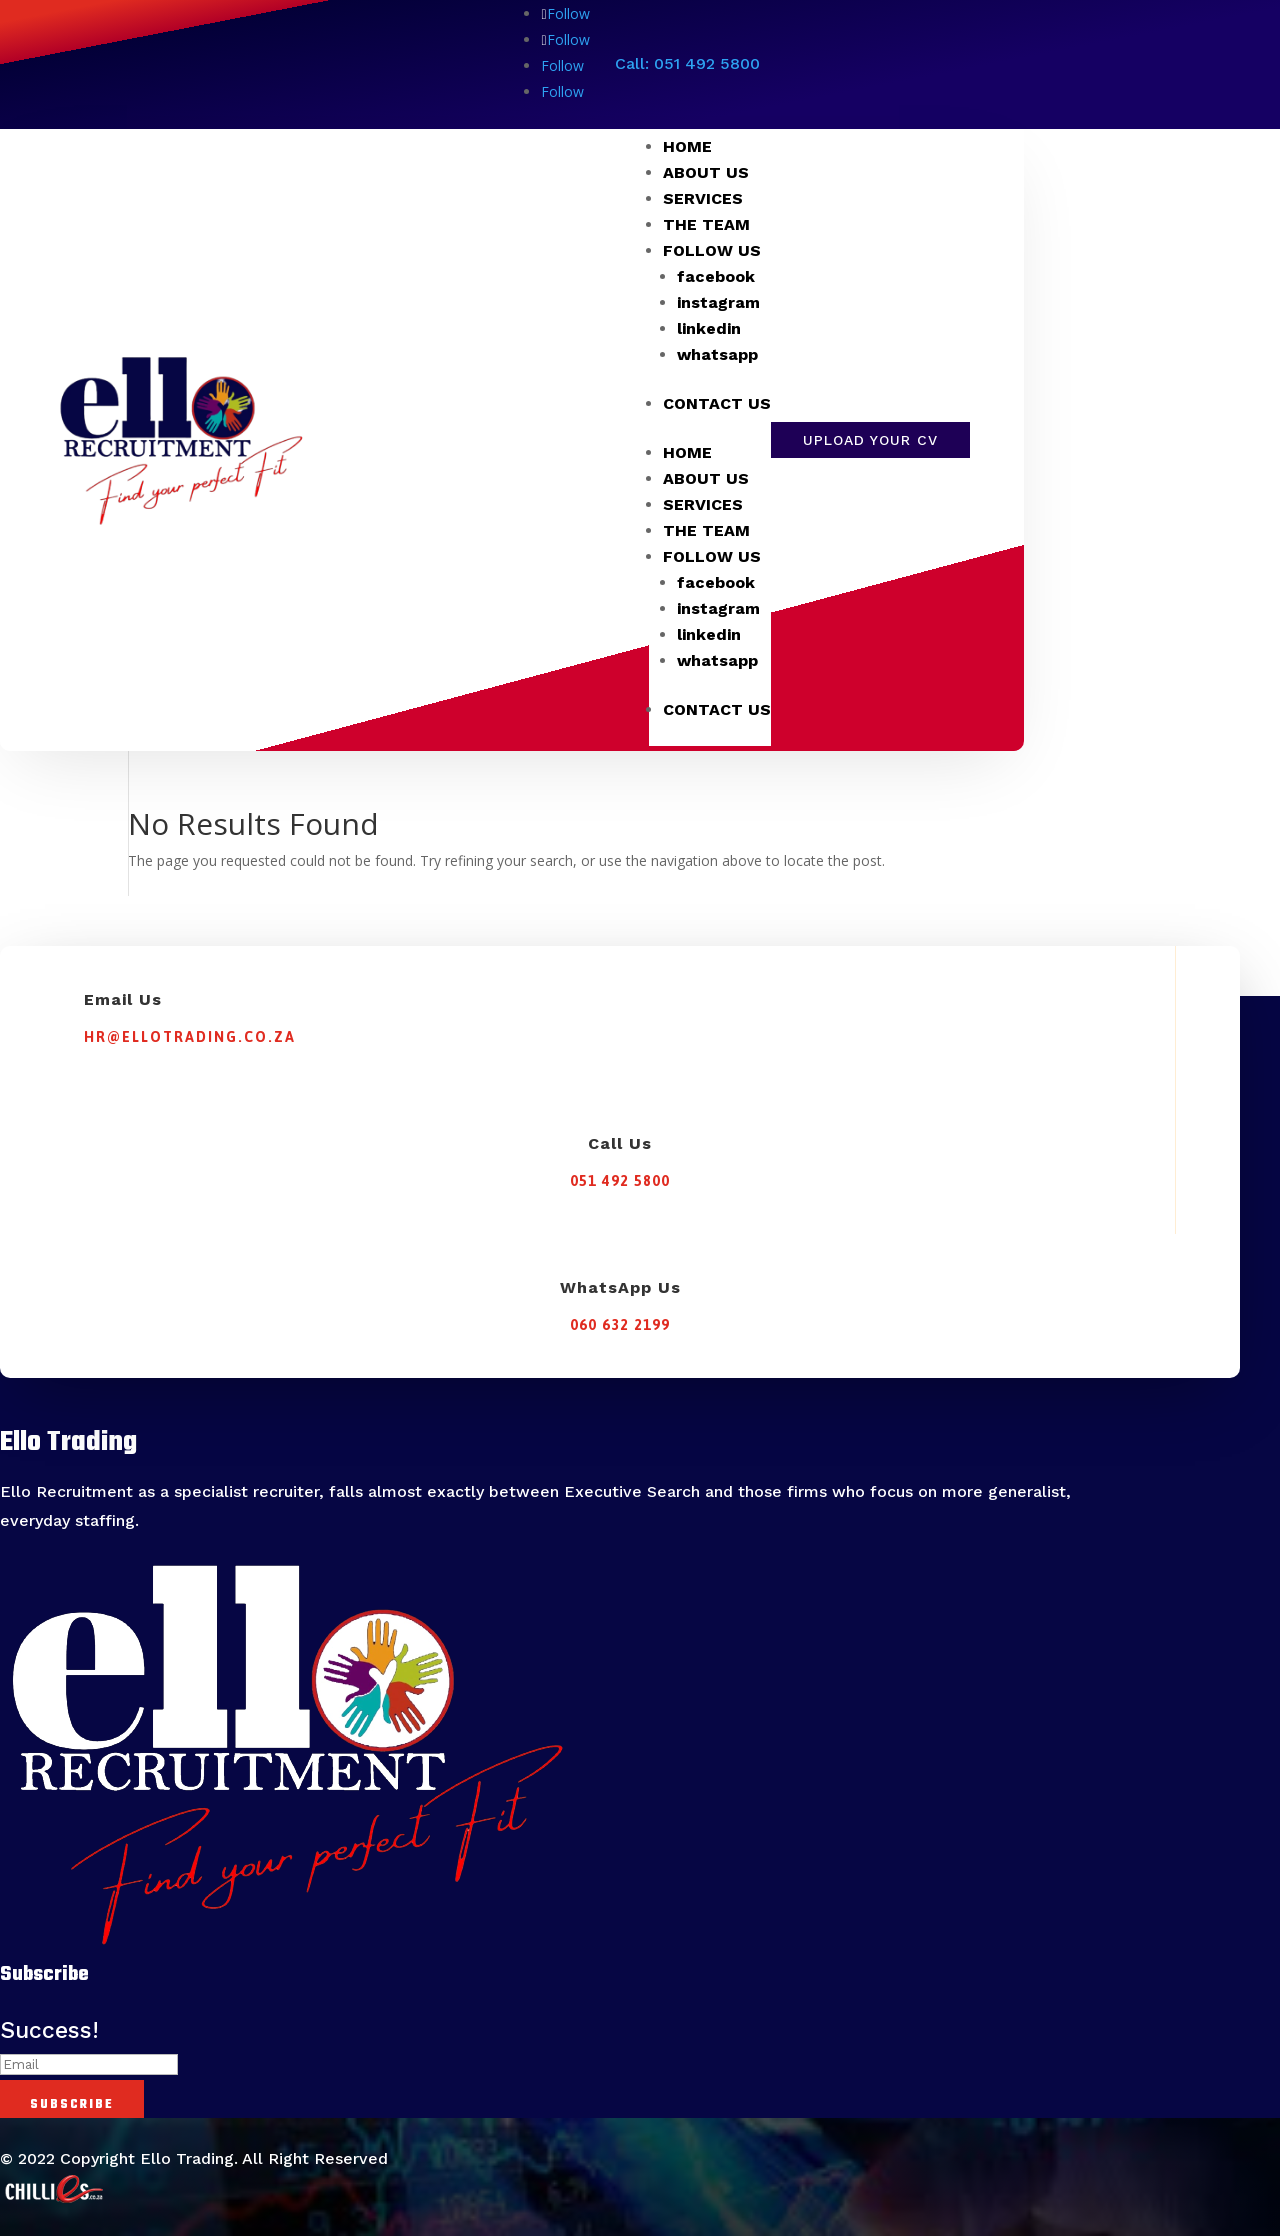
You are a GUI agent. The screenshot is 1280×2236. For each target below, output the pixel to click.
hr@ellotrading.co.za (190, 1037)
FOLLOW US (712, 250)
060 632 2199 (620, 1325)
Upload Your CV (870, 440)
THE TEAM (706, 224)
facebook (716, 276)
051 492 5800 (620, 1181)
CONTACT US (717, 403)
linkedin (709, 328)
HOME (687, 146)
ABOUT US (706, 172)
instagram (718, 302)
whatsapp (717, 354)
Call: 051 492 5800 (687, 63)
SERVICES (703, 198)
